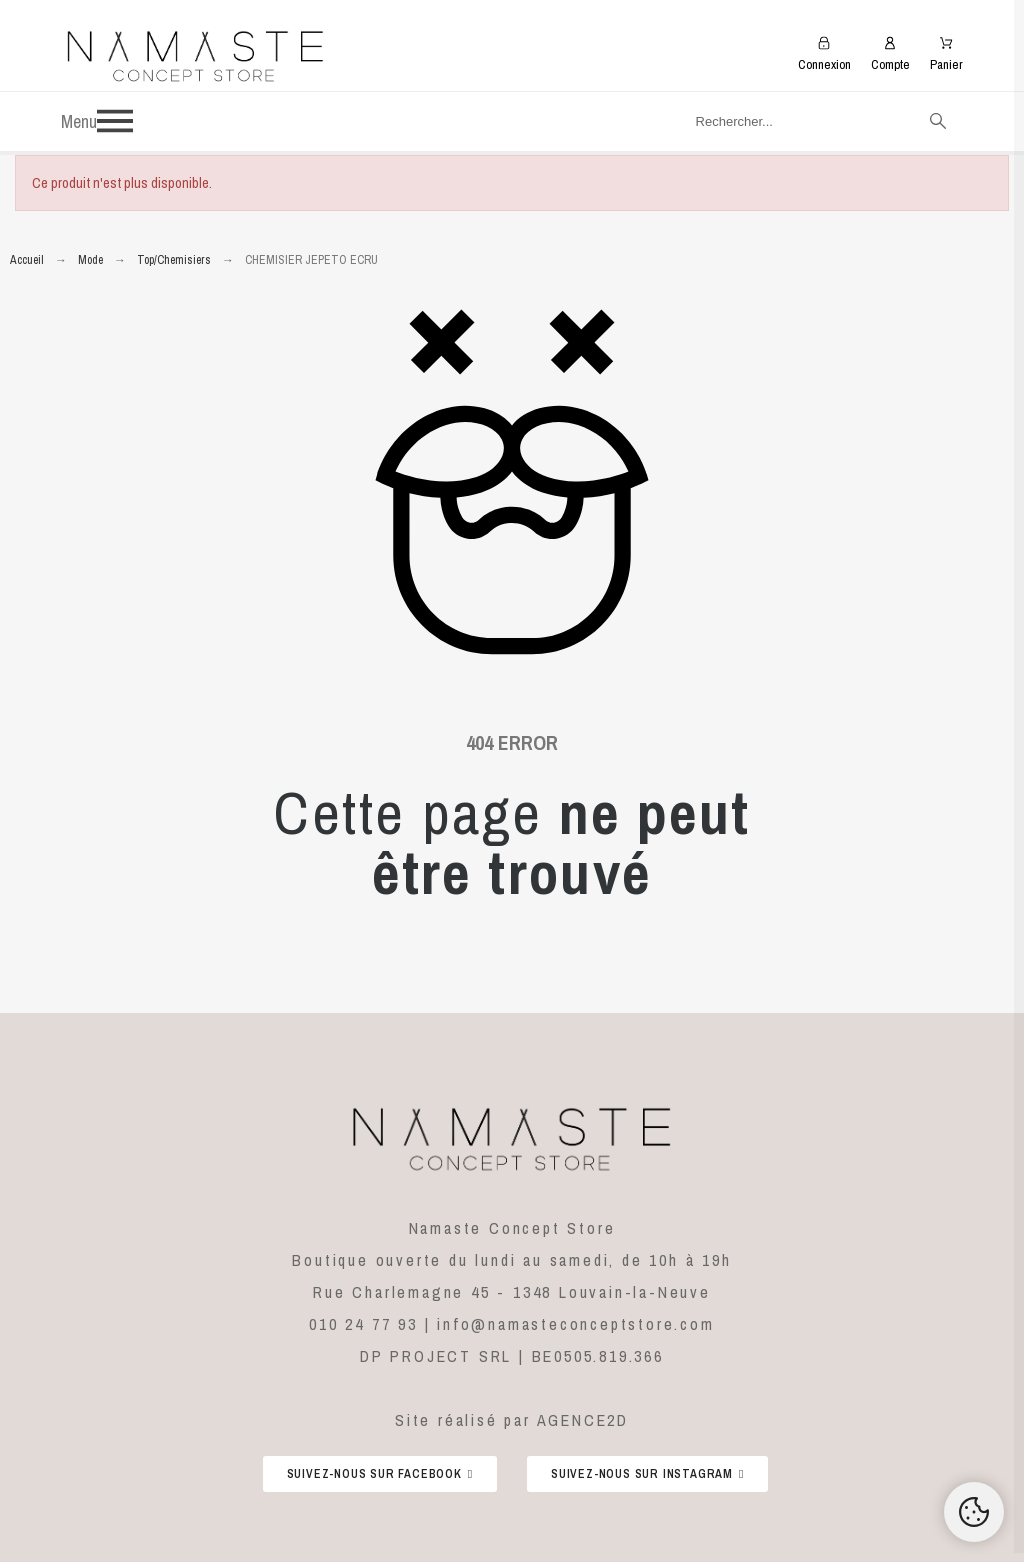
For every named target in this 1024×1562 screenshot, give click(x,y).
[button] (358, 121)
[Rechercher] (819, 121)
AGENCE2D (583, 1420)
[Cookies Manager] (974, 1512)
